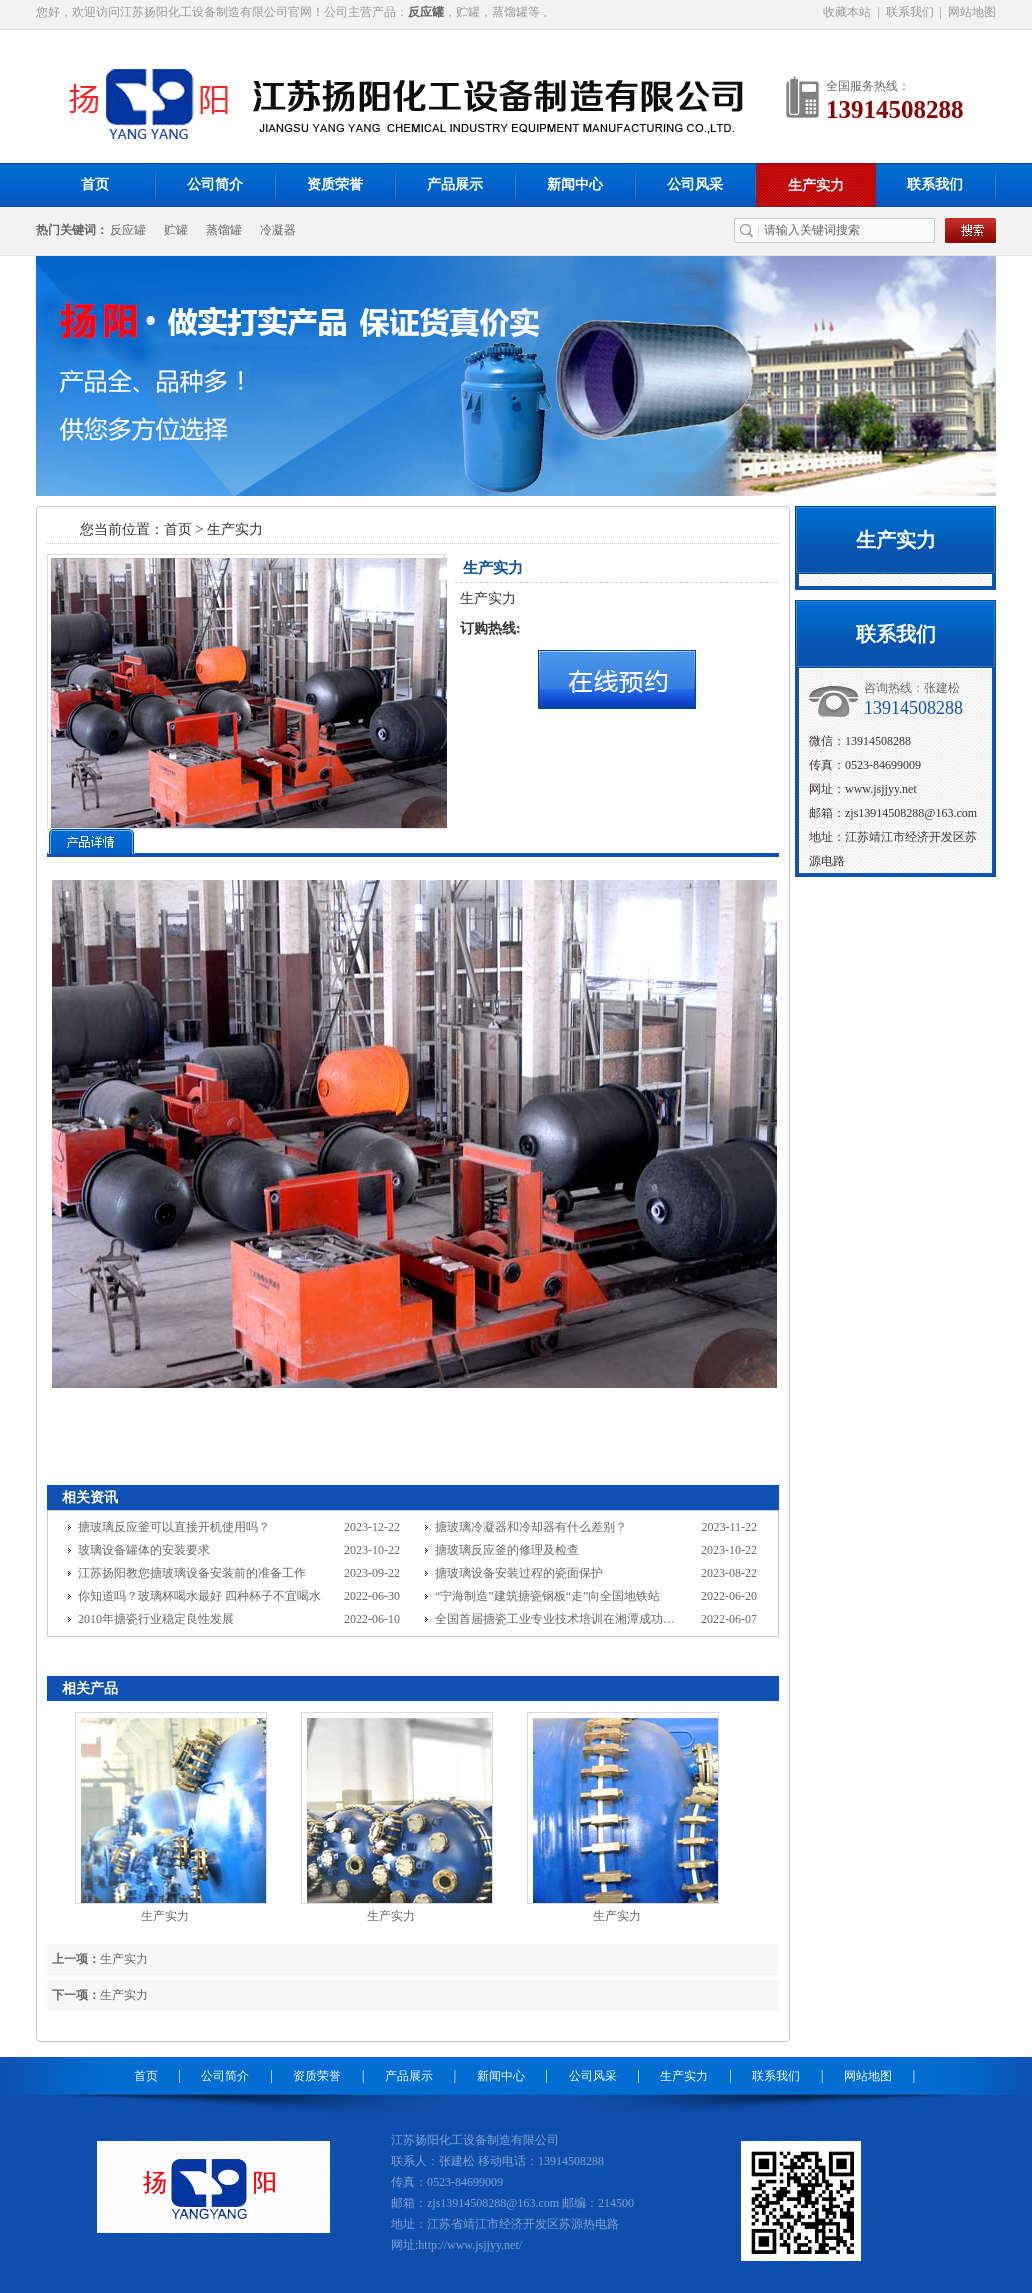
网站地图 (972, 12)
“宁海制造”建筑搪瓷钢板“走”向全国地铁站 (547, 1596)
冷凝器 (278, 230)
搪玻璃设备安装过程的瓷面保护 (519, 1573)
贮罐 (176, 230)
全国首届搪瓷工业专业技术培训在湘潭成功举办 (561, 1619)
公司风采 (695, 184)
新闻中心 (575, 184)
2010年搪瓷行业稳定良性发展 (156, 1619)
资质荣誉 (335, 184)
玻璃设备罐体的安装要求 (144, 1550)
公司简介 (215, 184)
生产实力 (816, 185)
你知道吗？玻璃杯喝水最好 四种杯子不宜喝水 (199, 1596)
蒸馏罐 (224, 230)
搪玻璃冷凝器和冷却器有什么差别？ (531, 1527)
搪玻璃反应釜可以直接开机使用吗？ (174, 1527)
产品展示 (455, 184)
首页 (95, 184)
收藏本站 (847, 12)
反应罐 (128, 230)
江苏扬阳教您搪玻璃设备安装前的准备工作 (192, 1573)
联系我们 (910, 12)
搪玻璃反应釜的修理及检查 (507, 1550)
